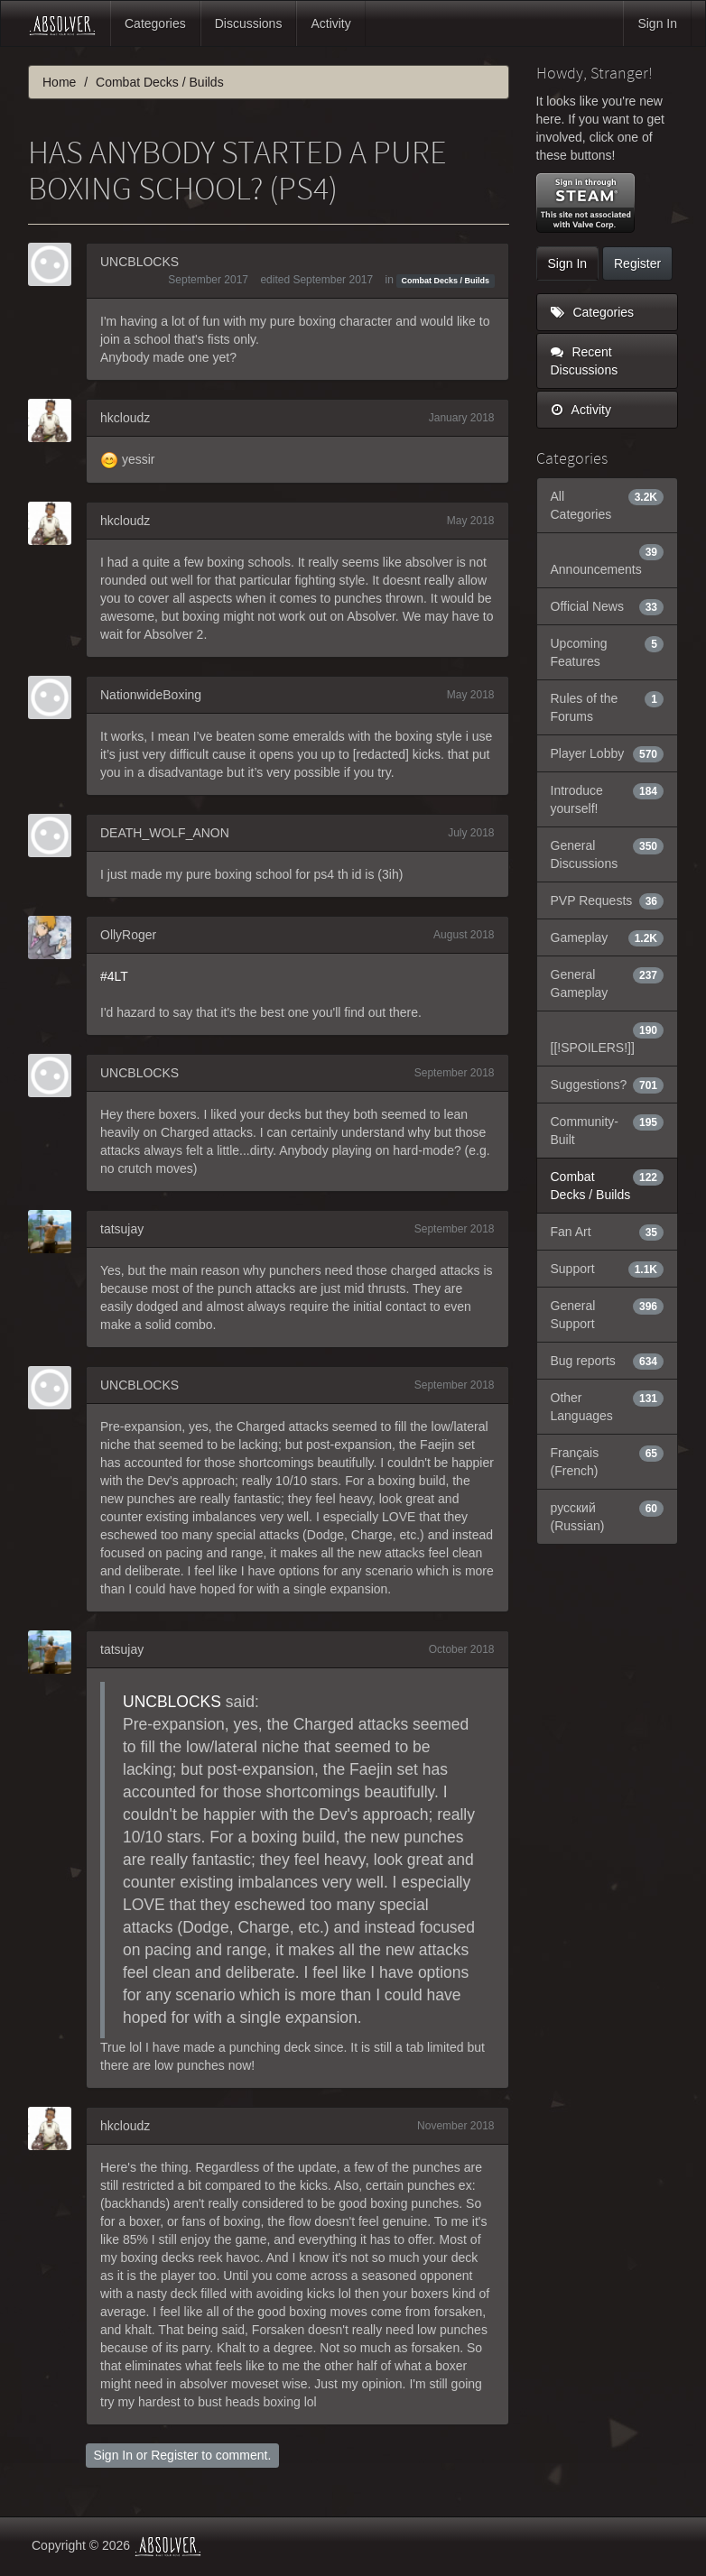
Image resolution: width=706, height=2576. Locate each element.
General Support (607, 1314)
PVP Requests (607, 900)
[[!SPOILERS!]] (607, 1037)
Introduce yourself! (607, 798)
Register (174, 2455)
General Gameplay (607, 982)
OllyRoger (128, 935)
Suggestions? (607, 1085)
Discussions (249, 23)
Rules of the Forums (607, 706)
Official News (607, 606)
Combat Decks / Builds (446, 280)
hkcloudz (125, 418)
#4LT (114, 976)
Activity (330, 23)
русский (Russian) (607, 1516)
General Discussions (607, 853)
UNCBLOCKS (139, 261)
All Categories (607, 504)
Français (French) (607, 1461)
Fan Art (607, 1232)
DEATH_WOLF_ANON (164, 833)
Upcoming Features (607, 651)
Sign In (657, 23)
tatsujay (122, 1229)
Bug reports (607, 1361)
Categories (155, 23)
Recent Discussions (584, 361)
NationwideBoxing (150, 695)
